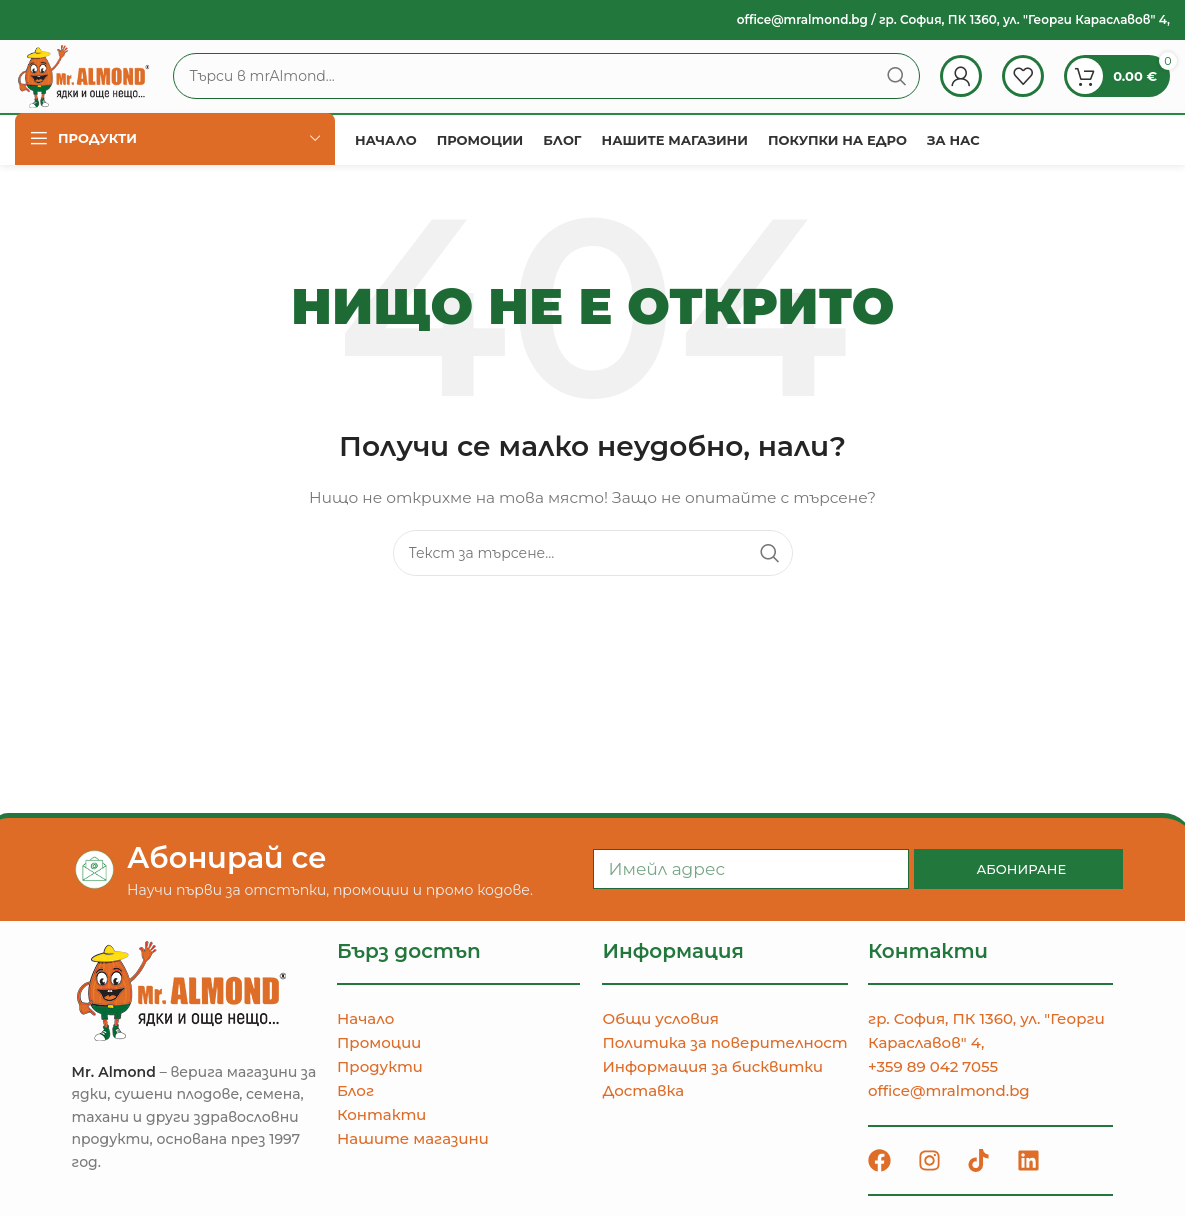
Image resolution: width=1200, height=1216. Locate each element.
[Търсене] (581, 92)
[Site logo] (118, 91)
